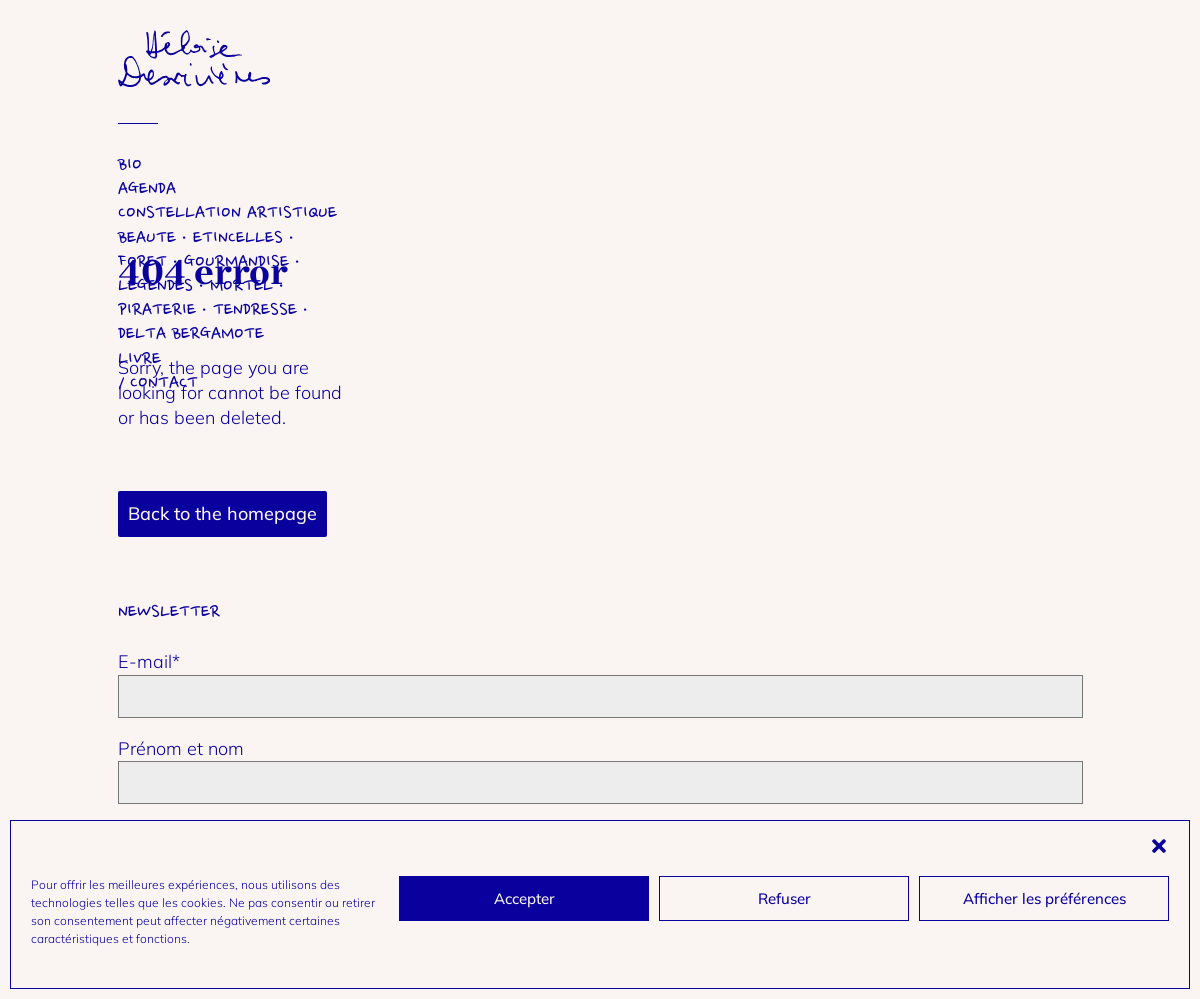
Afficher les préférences (1044, 898)
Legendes (155, 285)
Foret (142, 261)
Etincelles (238, 237)
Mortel (241, 285)
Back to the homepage (222, 513)
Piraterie (157, 309)
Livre (139, 358)
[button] (1159, 846)
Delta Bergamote (191, 333)
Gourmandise (236, 261)
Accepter (524, 898)
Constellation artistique (227, 212)
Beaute (147, 237)
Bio (130, 164)
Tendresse (255, 309)
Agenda (147, 188)
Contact (164, 382)
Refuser (784, 898)
